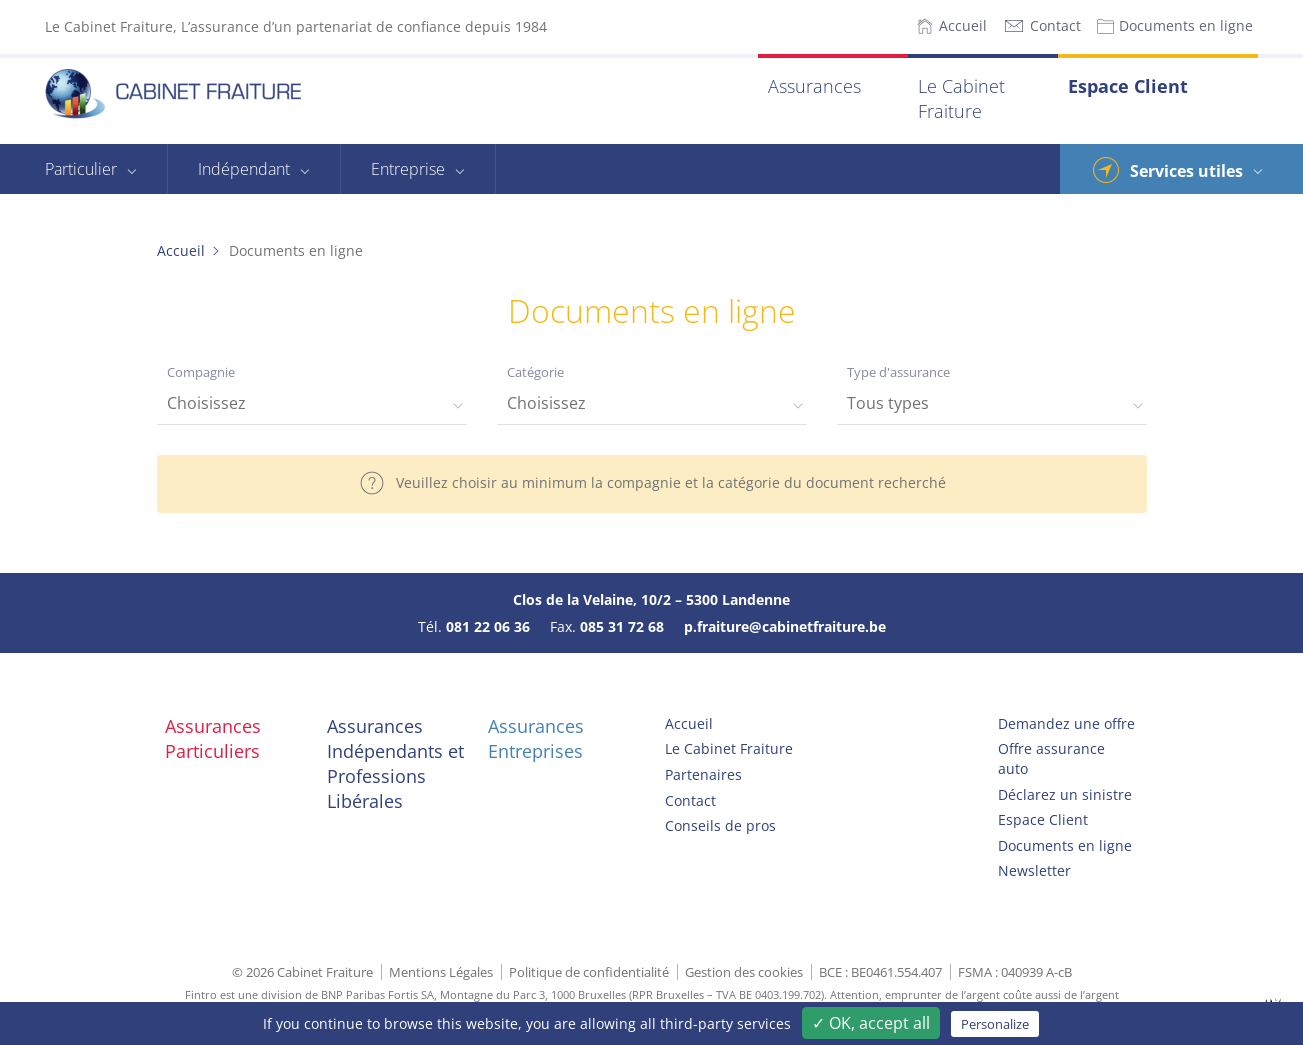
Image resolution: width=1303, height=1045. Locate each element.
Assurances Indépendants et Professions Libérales (395, 764)
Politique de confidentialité (589, 972)
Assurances (814, 86)
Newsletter (1034, 870)
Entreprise (408, 169)
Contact (1055, 25)
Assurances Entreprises (536, 738)
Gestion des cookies (744, 972)
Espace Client (1128, 86)
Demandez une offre (1066, 723)
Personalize (995, 1024)
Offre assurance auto (1051, 758)
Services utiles (1186, 171)
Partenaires (703, 774)
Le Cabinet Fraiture (961, 98)
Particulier (81, 169)
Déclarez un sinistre (1065, 794)
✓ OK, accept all (871, 1023)
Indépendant (244, 169)
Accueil (963, 25)
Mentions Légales (441, 972)
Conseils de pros (720, 825)
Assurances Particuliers (213, 738)
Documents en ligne (1186, 25)
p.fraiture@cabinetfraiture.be (785, 626)
